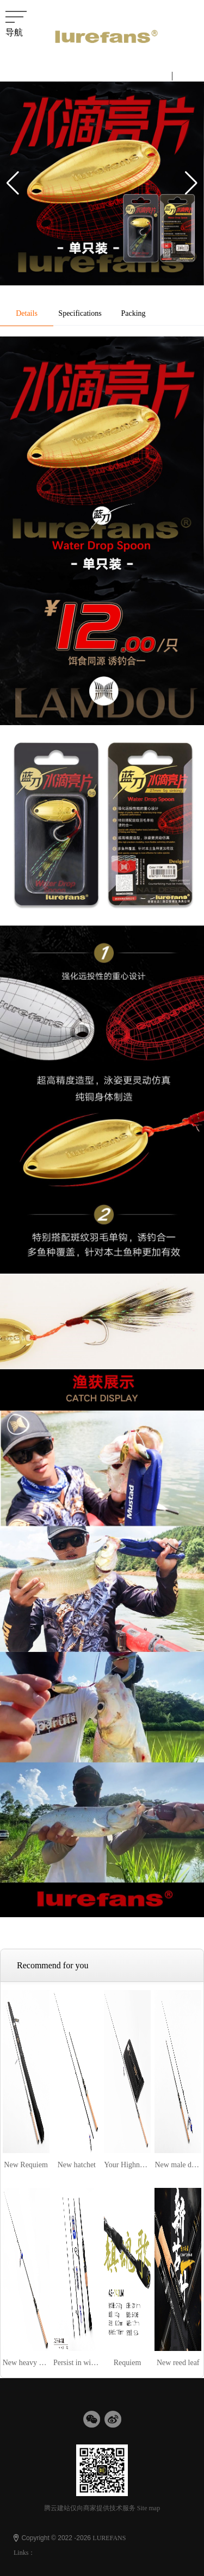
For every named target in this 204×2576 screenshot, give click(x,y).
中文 (158, 75)
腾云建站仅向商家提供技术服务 (89, 2508)
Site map (148, 2508)
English (190, 75)
